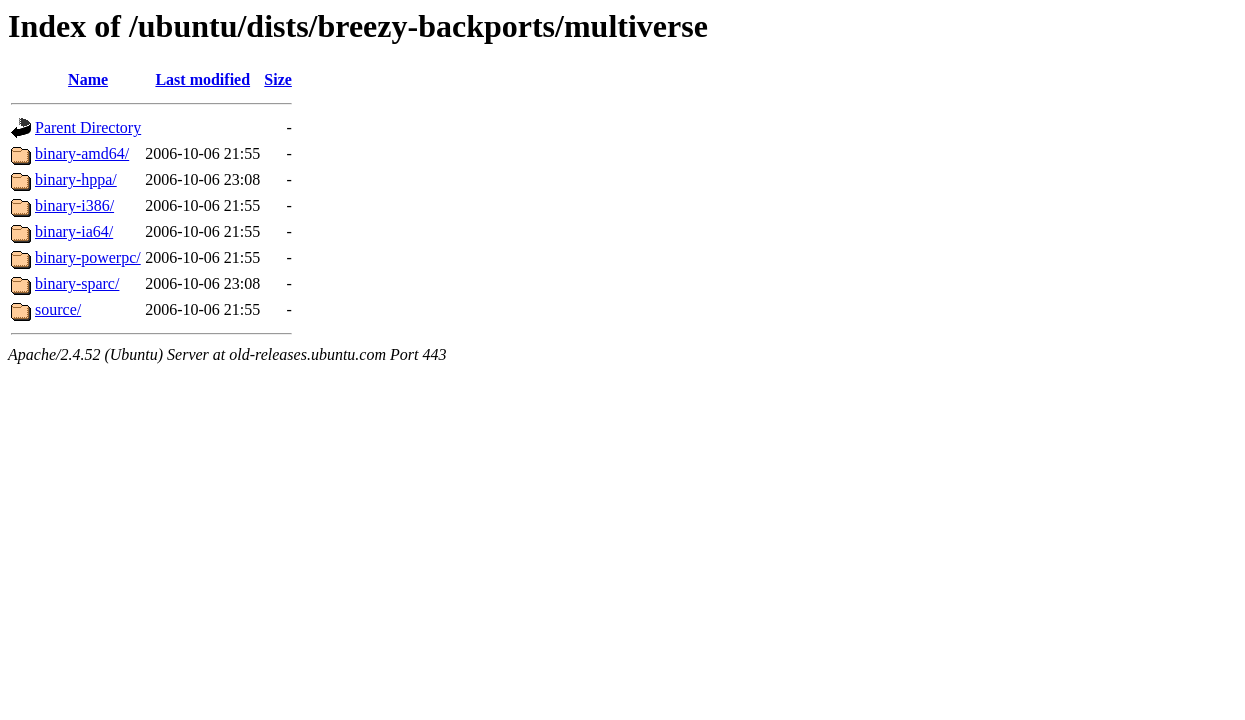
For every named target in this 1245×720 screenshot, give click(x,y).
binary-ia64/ (74, 231)
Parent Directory (88, 127)
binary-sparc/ (77, 283)
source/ (58, 309)
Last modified (202, 79)
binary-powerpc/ (88, 257)
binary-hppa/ (76, 179)
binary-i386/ (74, 205)
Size (278, 79)
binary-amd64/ (82, 153)
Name (88, 79)
